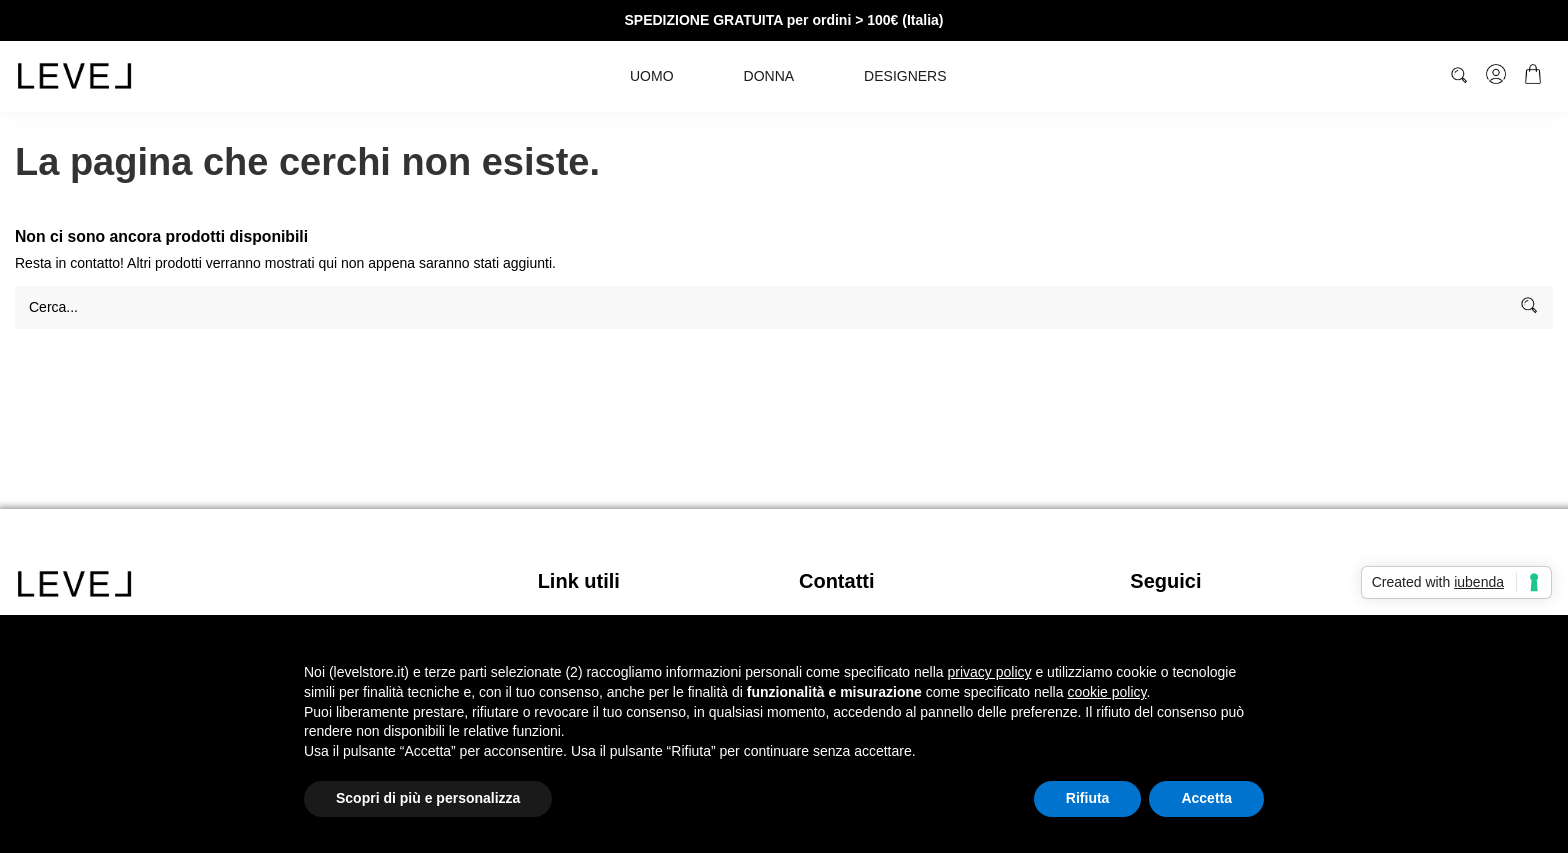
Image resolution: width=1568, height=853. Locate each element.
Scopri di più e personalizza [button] (428, 798)
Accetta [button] (1206, 798)
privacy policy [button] (990, 672)
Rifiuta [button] (1088, 798)
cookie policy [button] (1106, 692)
